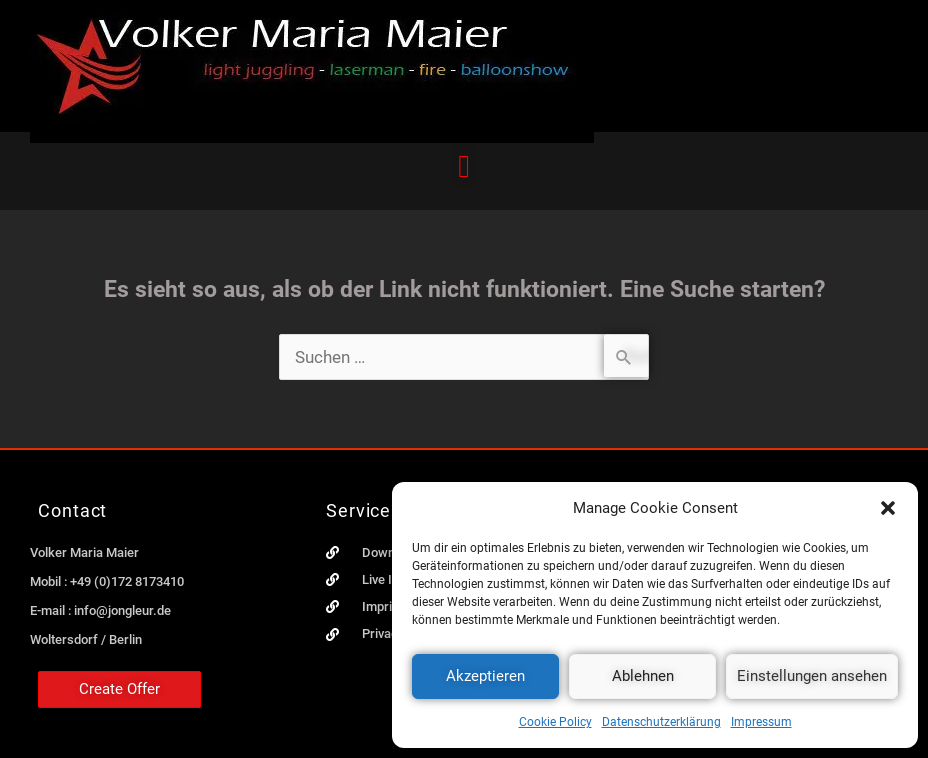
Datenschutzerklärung (661, 722)
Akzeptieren (485, 676)
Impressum (761, 722)
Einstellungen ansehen (812, 676)
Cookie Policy (555, 722)
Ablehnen (643, 676)
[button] (888, 508)
